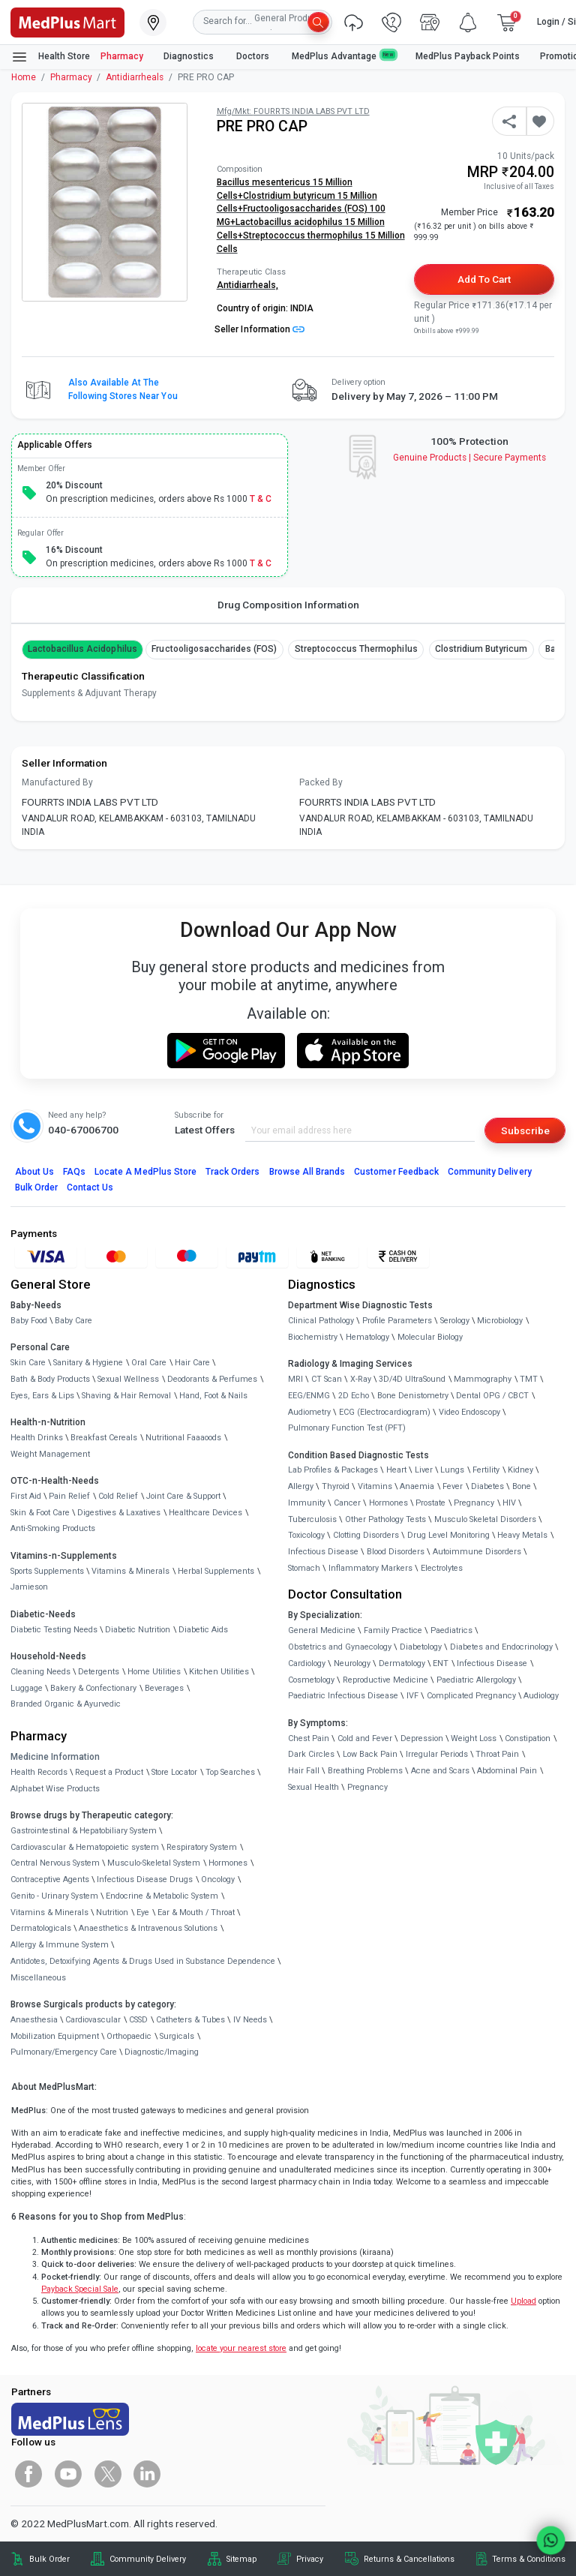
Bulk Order (36, 1187)
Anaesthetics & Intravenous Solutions (148, 1928)
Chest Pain (308, 1738)
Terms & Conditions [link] (529, 2559)
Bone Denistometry (412, 1396)
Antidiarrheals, (247, 285)
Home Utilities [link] (154, 1672)
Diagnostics (190, 56)
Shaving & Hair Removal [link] (126, 1396)
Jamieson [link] (29, 1587)
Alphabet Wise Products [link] (55, 1789)
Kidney (520, 1470)
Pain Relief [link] (69, 1496)
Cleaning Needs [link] (40, 1672)
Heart (396, 1470)
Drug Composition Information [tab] (288, 605)
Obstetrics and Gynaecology (340, 1647)
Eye (142, 1912)
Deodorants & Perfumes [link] (212, 1379)
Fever (452, 1486)
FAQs (74, 1171)
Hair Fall (304, 1771)
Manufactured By (57, 782)
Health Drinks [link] (36, 1438)
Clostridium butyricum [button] (481, 649)
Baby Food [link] (28, 1321)
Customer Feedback (396, 1171)
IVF (412, 1696)
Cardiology (307, 1663)
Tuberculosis (312, 1519)
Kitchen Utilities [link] (219, 1672)
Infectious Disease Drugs (145, 1879)
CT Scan (326, 1379)
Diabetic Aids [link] (203, 1630)
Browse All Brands (307, 1171)
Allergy (301, 1486)
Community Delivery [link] (148, 2559)
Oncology (218, 1879)
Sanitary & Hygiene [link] (88, 1363)
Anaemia (417, 1486)
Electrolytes (442, 1568)
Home (23, 77)
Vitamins (375, 1486)
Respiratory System (201, 1847)
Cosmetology (311, 1680)
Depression (421, 1738)
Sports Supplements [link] (47, 1571)
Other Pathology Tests (385, 1519)
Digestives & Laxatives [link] (118, 1513)
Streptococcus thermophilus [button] (356, 649)
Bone (521, 1486)
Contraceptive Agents (49, 1879)
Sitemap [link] (241, 2559)
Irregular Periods (437, 1754)
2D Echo (353, 1396)
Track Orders (233, 1171)
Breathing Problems (365, 1771)
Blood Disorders (395, 1552)
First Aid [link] (25, 1496)
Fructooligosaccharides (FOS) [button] (214, 649)
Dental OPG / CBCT (492, 1396)
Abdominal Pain (507, 1771)
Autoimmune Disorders (477, 1552)
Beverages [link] (164, 1688)
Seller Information (259, 329)
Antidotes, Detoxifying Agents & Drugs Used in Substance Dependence (142, 1961)
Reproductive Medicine (385, 1680)
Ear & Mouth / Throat (196, 1912)
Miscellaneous (38, 1978)
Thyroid (336, 1486)
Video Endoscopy (469, 1412)
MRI (295, 1379)
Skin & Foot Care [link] (40, 1513)
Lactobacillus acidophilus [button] (82, 649)
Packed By (321, 782)
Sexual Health (313, 1787)
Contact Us (90, 1187)
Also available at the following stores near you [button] (123, 389)
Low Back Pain (370, 1754)
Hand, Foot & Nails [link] (213, 1396)
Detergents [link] (98, 1672)
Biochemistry (313, 1337)
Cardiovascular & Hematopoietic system (84, 1847)
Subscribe (525, 1130)
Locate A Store (145, 1171)
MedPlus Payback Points (468, 56)
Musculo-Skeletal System (153, 1863)
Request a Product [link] (109, 1772)
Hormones (228, 1863)
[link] (67, 21)
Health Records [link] (39, 1772)
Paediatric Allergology (476, 1680)
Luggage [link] (26, 1688)
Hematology (367, 1337)
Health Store (50, 57)
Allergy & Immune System (59, 1945)
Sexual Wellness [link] (128, 1379)
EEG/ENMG (309, 1396)
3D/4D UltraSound (412, 1379)
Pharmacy (121, 56)
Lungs (452, 1470)
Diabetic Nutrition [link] (137, 1630)
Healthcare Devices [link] (205, 1513)
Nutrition (112, 1912)
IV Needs (250, 2020)
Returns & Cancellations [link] (409, 2559)
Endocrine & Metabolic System (162, 1896)
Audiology (541, 1696)
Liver (424, 1470)
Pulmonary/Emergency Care (63, 2052)
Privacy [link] (309, 2559)
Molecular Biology (430, 1337)
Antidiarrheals (135, 77)
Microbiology (500, 1321)
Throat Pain (497, 1754)
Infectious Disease (323, 1552)
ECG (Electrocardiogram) (384, 1412)
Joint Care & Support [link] (183, 1496)
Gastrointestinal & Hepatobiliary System (83, 1831)
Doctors (254, 56)
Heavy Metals (522, 1535)
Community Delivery (490, 1171)
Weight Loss (473, 1738)
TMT (529, 1379)
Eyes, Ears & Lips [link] (42, 1396)
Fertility (486, 1470)
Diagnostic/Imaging (161, 2052)
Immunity (307, 1503)
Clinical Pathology (321, 1321)
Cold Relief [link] (118, 1496)
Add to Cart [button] (484, 279)
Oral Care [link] (148, 1363)
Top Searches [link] (230, 1772)
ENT (440, 1663)
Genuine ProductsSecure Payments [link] (470, 457)
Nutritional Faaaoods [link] (183, 1438)
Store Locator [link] (174, 1772)
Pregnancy (474, 1503)
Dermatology (402, 1663)
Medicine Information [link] (55, 1757)
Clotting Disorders (366, 1535)
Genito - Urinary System (54, 1896)
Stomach (304, 1568)
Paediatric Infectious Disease (343, 1696)
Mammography (483, 1379)
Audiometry (309, 1412)
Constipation (527, 1738)
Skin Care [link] (28, 1363)
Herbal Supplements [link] (216, 1571)
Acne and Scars (440, 1771)
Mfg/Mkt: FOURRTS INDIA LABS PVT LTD (293, 111)
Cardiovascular (93, 2020)
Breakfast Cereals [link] (103, 1438)
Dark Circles (311, 1754)
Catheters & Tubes (190, 2020)
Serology (455, 1321)
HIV (509, 1503)
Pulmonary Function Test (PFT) (347, 1428)
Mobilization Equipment (54, 2036)
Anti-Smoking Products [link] (52, 1528)
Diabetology (421, 1647)
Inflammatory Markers (370, 1568)
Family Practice (393, 1630)
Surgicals (177, 2036)
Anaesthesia (34, 2020)
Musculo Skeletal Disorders (485, 1519)
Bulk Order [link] (49, 2559)
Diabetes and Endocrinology (501, 1647)
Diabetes (487, 1486)
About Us (34, 1171)
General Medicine (322, 1630)
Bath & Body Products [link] (50, 1379)
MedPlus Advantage (343, 56)
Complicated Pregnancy (471, 1696)
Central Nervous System (55, 1863)
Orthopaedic (129, 2036)
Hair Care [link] (192, 1363)
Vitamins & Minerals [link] (131, 1571)
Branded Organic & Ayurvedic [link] (65, 1704)
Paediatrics (451, 1630)
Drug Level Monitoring (448, 1535)
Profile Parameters (397, 1321)
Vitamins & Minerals (49, 1912)
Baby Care (73, 1321)
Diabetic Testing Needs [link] (54, 1630)
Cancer (347, 1503)
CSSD (138, 2020)
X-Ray (360, 1379)
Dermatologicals (40, 1928)
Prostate (431, 1503)
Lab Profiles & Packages (333, 1470)
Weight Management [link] (50, 1454)
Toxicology (306, 1535)
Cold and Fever (365, 1738)
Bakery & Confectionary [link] (93, 1688)
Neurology (352, 1663)
